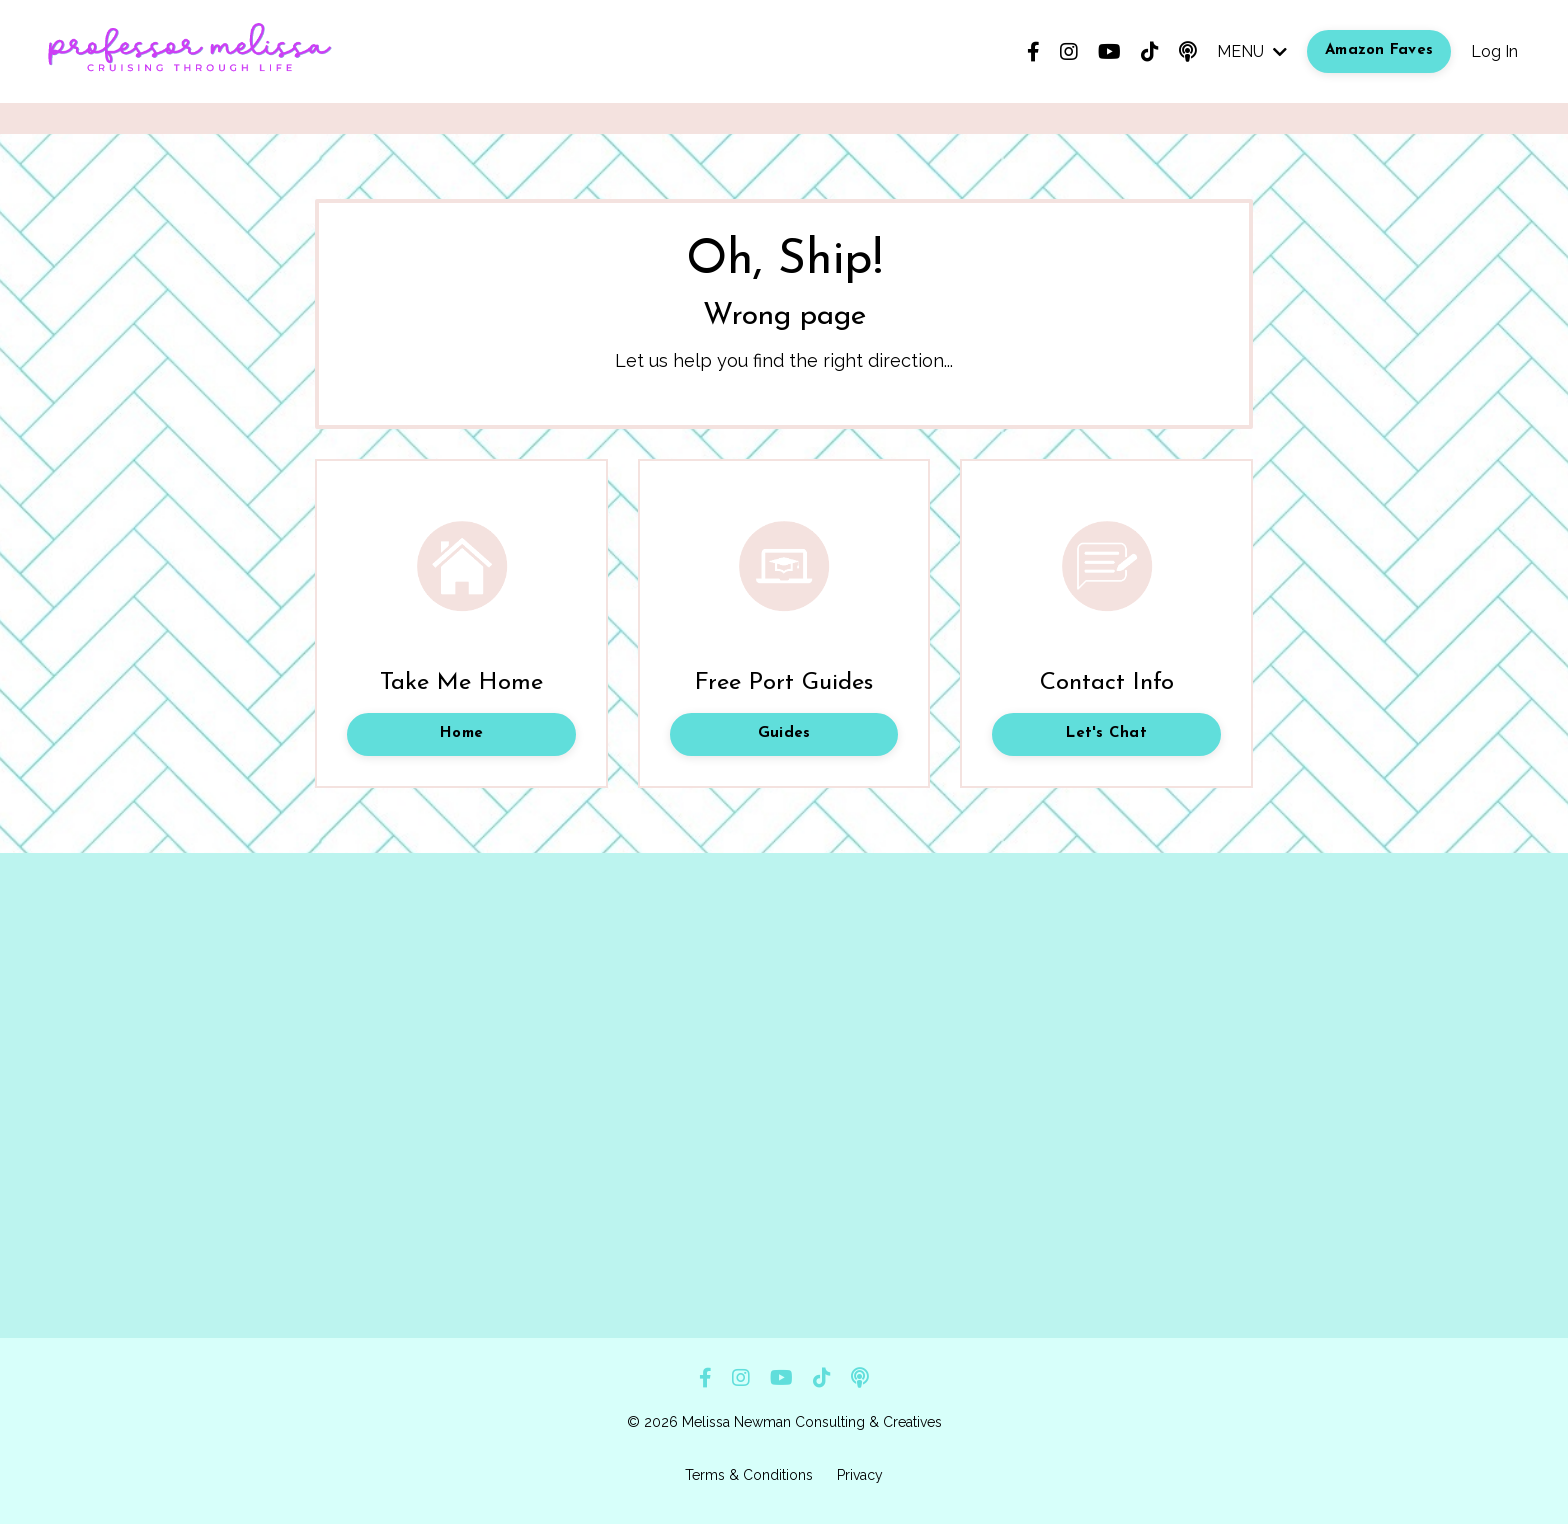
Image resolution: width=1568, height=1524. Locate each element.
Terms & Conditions (749, 1475)
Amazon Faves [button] (1379, 50)
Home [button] (461, 733)
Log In (1494, 51)
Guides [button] (784, 733)
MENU (1252, 51)
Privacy (860, 1475)
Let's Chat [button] (1106, 733)
